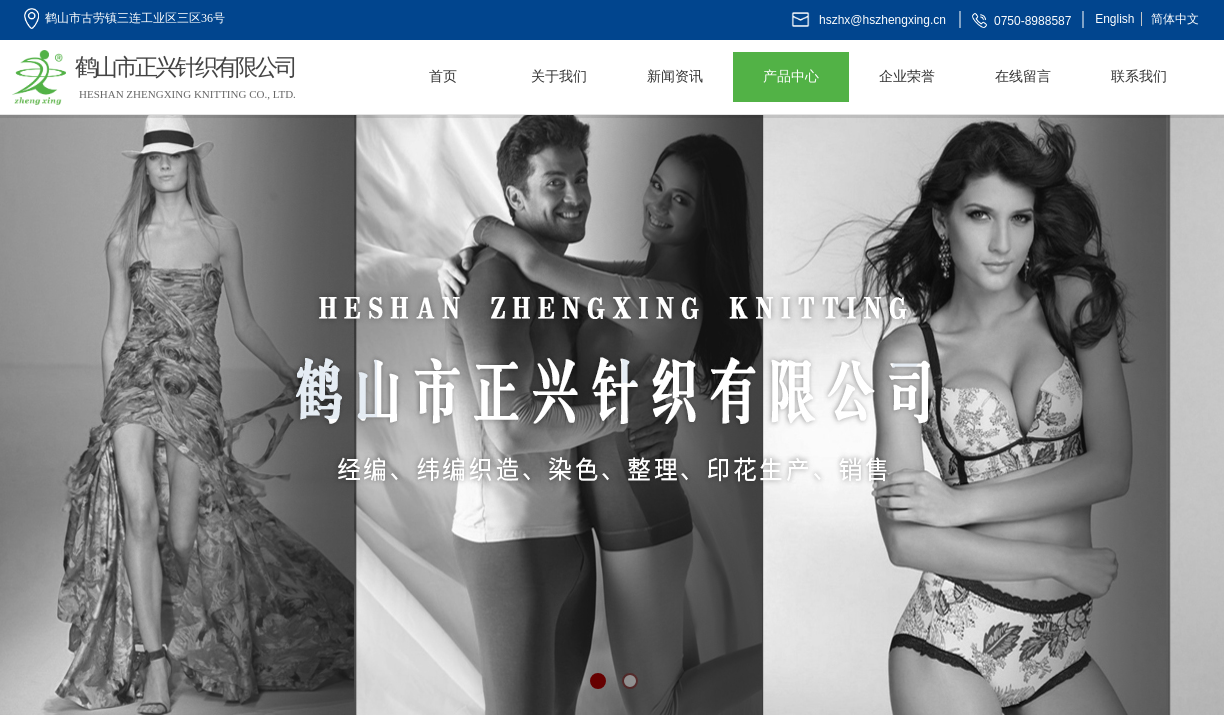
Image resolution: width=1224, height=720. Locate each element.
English (1114, 19)
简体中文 (1175, 19)
